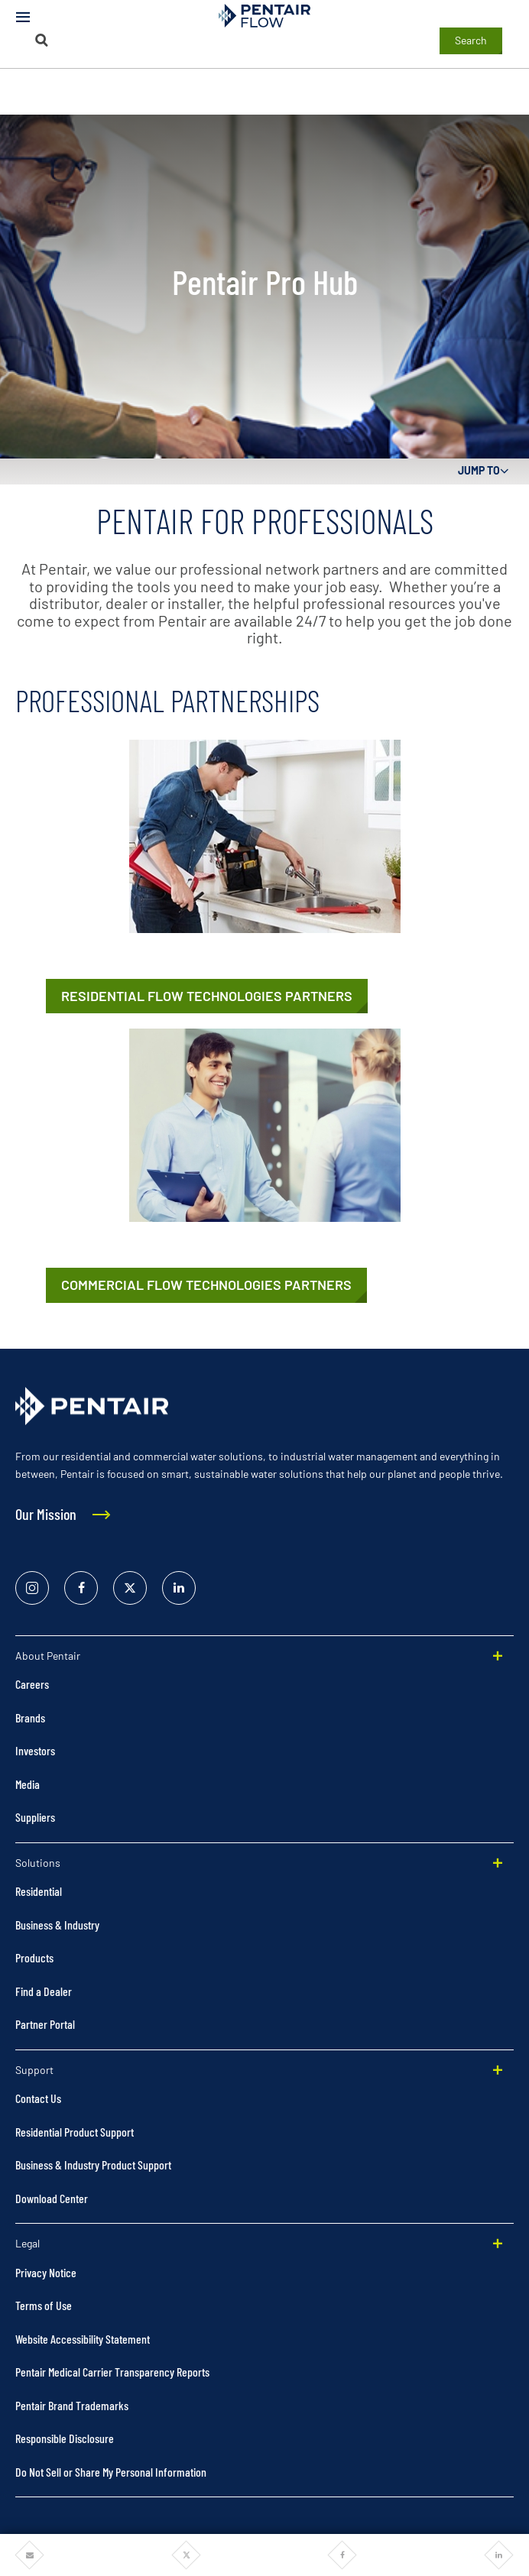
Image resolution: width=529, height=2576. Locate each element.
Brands (30, 1717)
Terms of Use (43, 2305)
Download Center (51, 2198)
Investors (35, 1750)
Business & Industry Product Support (93, 2164)
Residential (38, 1891)
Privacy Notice (45, 2272)
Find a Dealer (43, 1991)
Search (471, 40)
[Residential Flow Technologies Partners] (207, 996)
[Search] (42, 40)
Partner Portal (45, 2024)
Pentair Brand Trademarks (71, 2405)
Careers (32, 1684)
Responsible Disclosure (64, 2438)
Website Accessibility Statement (82, 2338)
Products (34, 1957)
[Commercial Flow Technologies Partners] (206, 1285)
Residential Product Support (74, 2131)
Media (27, 1784)
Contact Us (38, 2098)
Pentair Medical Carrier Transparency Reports (112, 2371)
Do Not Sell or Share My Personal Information (110, 2471)
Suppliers (35, 1817)
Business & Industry (57, 1924)
